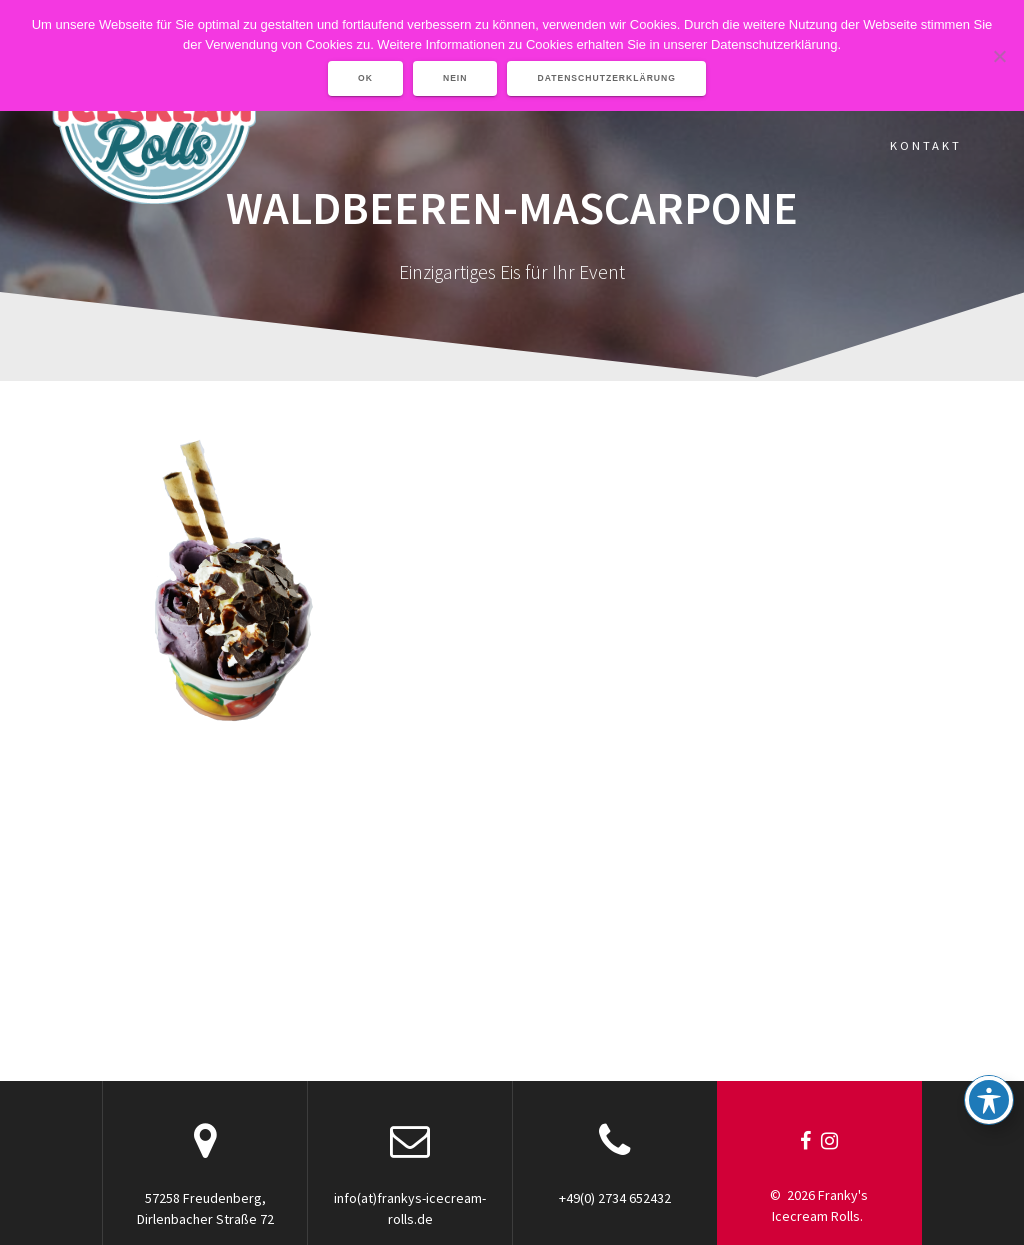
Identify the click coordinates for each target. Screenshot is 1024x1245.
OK (365, 78)
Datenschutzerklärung (606, 78)
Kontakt (926, 145)
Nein (455, 78)
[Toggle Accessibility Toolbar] (989, 1100)
